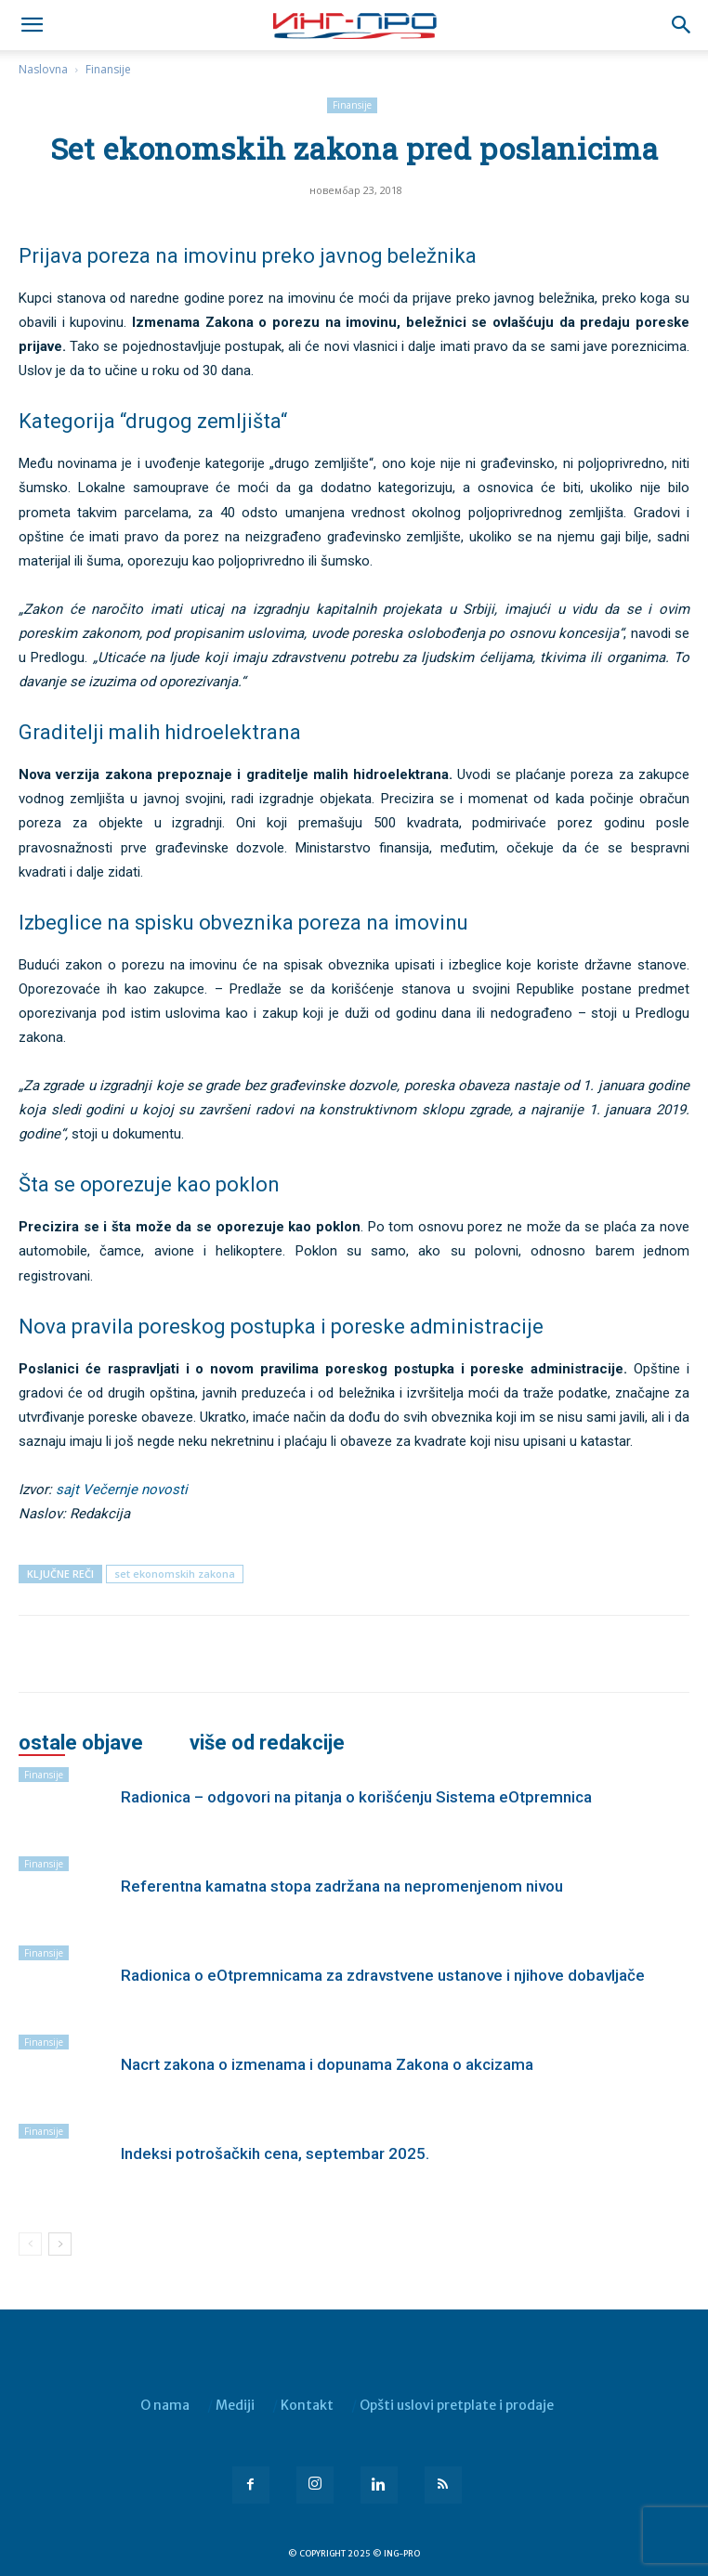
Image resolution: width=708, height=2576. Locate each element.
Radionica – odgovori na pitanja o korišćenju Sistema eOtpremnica (356, 1797)
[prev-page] (30, 2244)
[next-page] (60, 2244)
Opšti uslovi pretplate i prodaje (457, 2405)
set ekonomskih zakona (174, 1574)
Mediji (235, 2405)
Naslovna (43, 69)
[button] (682, 25)
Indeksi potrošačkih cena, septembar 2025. (275, 2153)
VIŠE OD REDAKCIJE (267, 1743)
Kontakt (307, 2405)
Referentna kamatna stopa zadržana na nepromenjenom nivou (342, 1886)
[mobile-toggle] (31, 25)
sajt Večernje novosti (122, 1489)
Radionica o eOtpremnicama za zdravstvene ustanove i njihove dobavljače (383, 1975)
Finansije (108, 69)
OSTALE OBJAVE (81, 1743)
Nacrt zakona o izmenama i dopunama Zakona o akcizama (327, 2064)
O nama (165, 2405)
